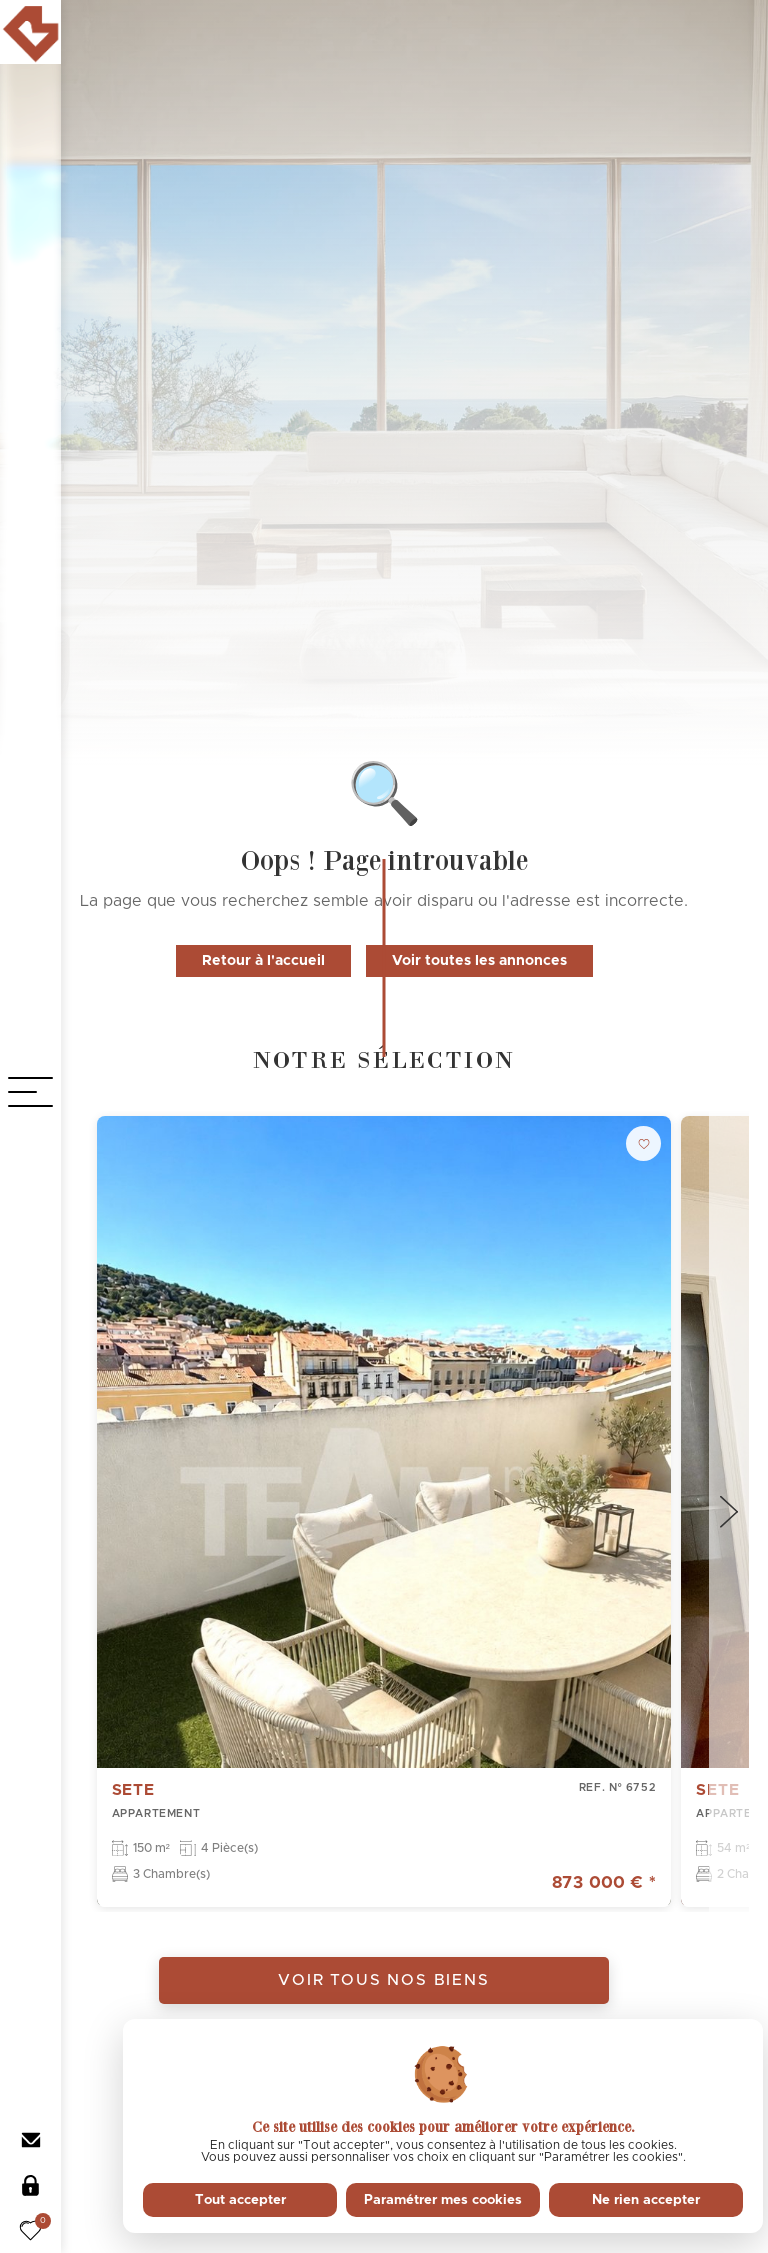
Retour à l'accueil (263, 961)
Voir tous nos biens (383, 1980)
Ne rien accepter (646, 2200)
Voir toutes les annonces (479, 961)
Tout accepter (240, 2200)
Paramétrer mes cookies (443, 2200)
